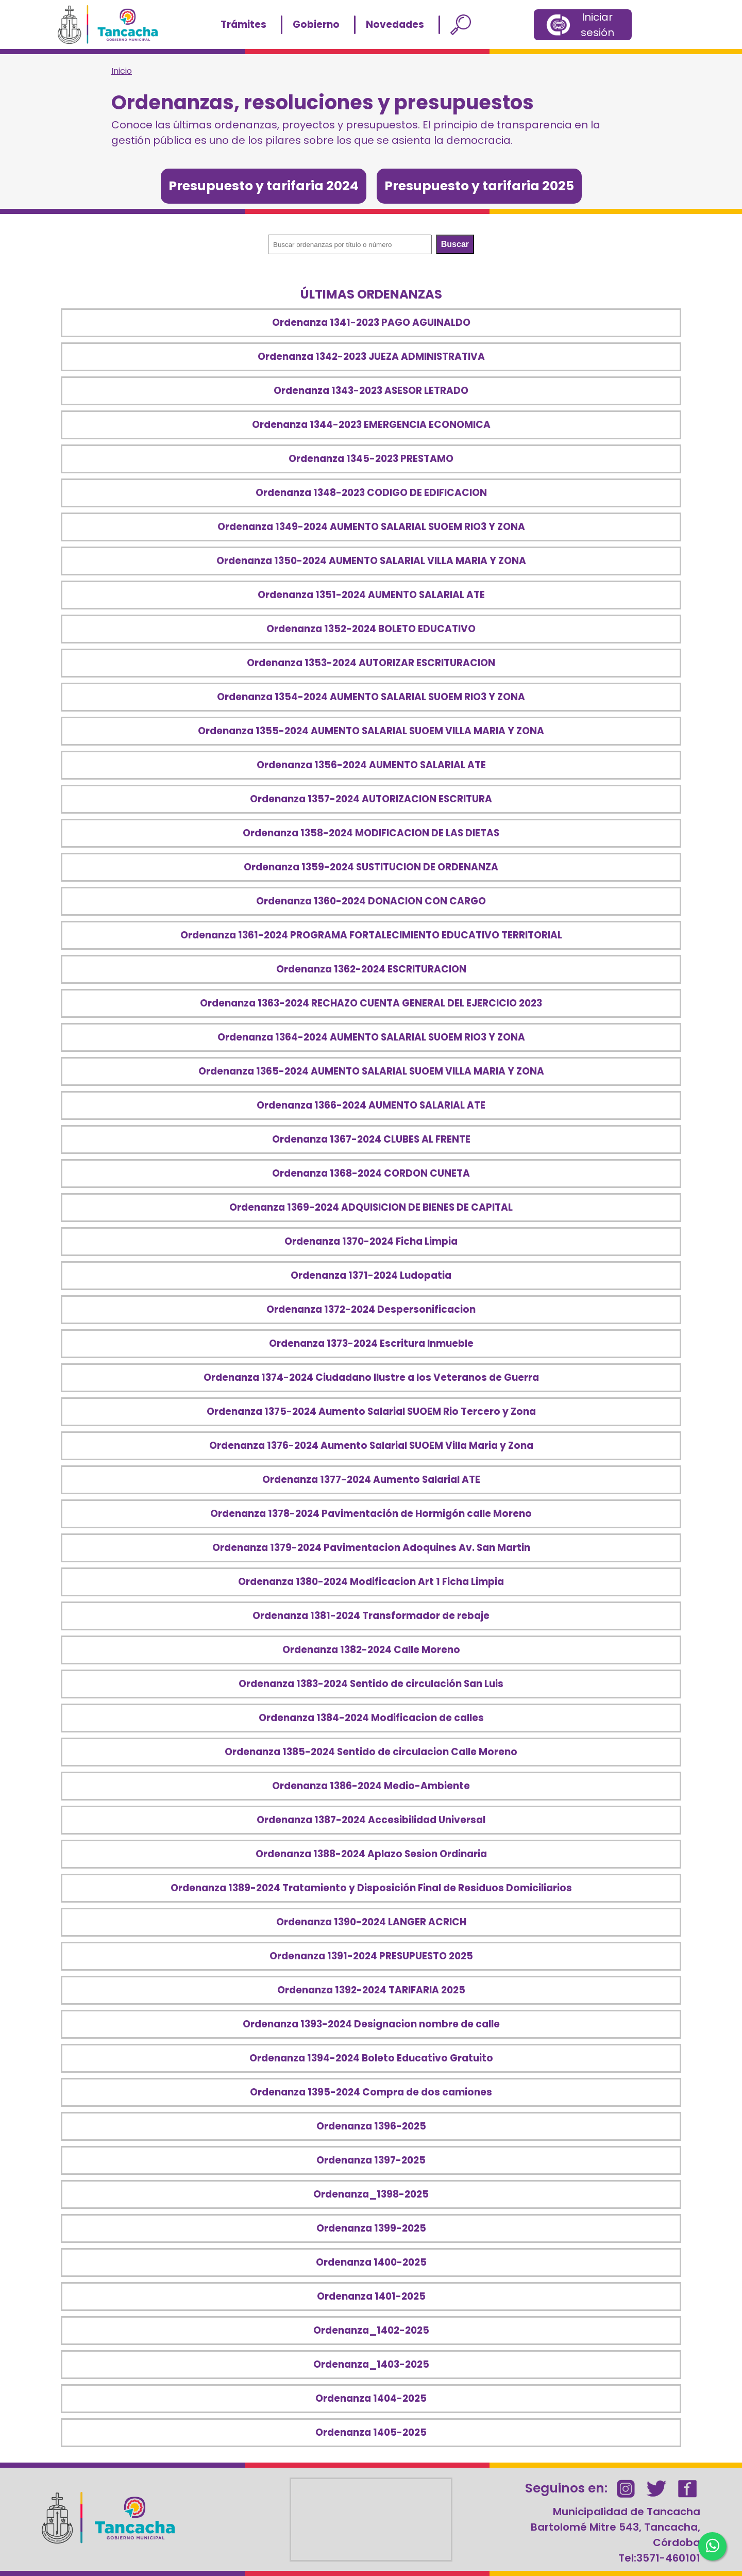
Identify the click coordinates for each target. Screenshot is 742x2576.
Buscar (455, 244)
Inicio (121, 71)
